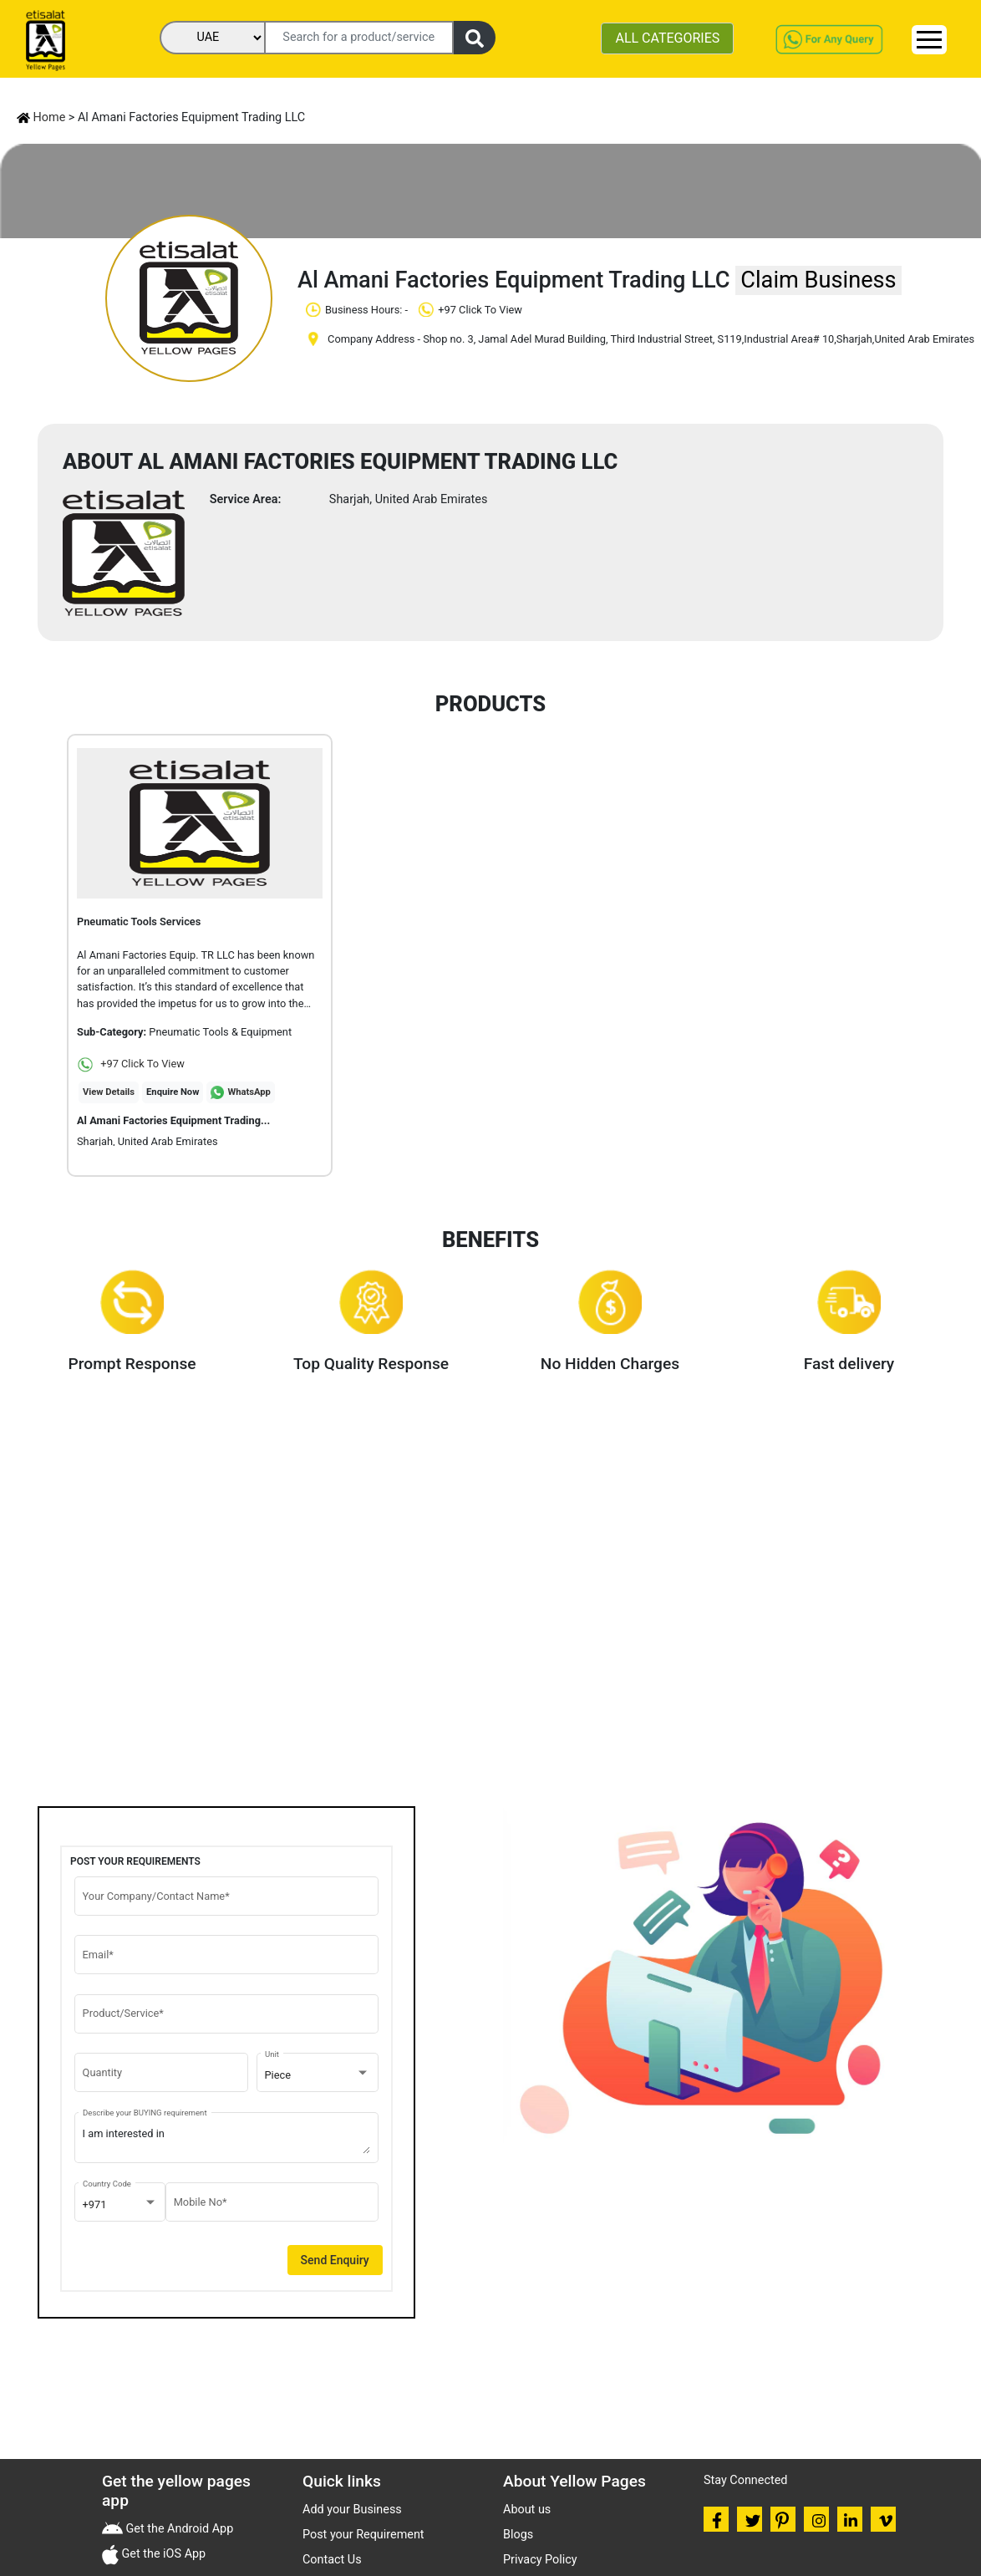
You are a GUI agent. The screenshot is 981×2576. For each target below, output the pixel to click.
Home (41, 117)
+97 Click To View (131, 1063)
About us (527, 2509)
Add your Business (352, 2509)
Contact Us (332, 2560)
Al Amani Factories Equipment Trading (173, 1120)
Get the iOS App (162, 2554)
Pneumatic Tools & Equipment (220, 1032)
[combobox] (318, 2075)
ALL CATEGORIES (667, 38)
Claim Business (818, 280)
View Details (109, 1092)
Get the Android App (178, 2529)
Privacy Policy (540, 2560)
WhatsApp (249, 1092)
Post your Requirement (363, 2535)
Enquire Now (172, 1092)
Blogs (518, 2535)
